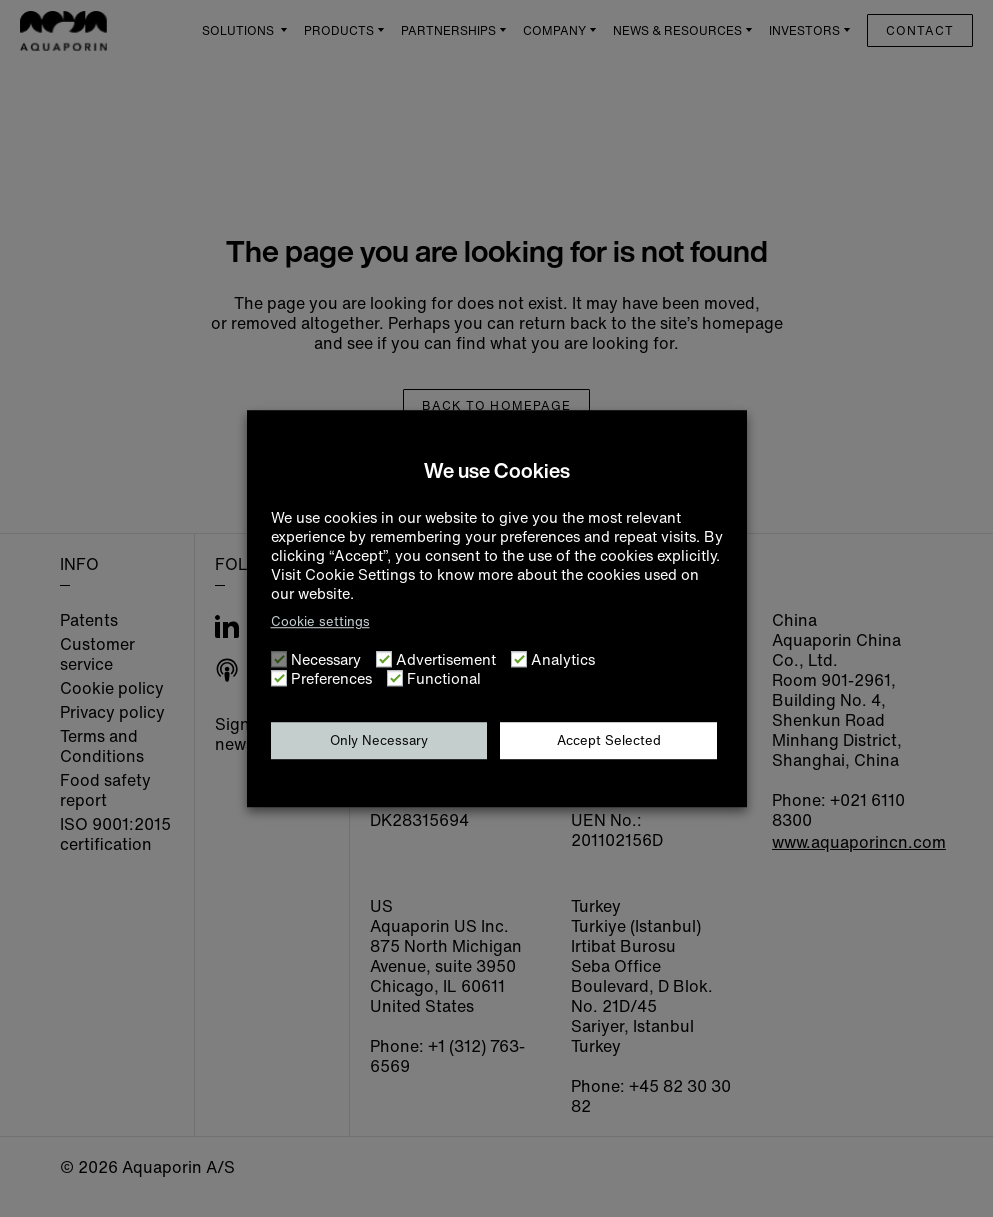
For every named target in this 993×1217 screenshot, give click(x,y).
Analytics (563, 659)
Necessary (326, 659)
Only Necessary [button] (379, 740)
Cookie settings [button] (320, 621)
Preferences (331, 678)
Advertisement (446, 659)
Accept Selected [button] (609, 740)
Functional (444, 678)
